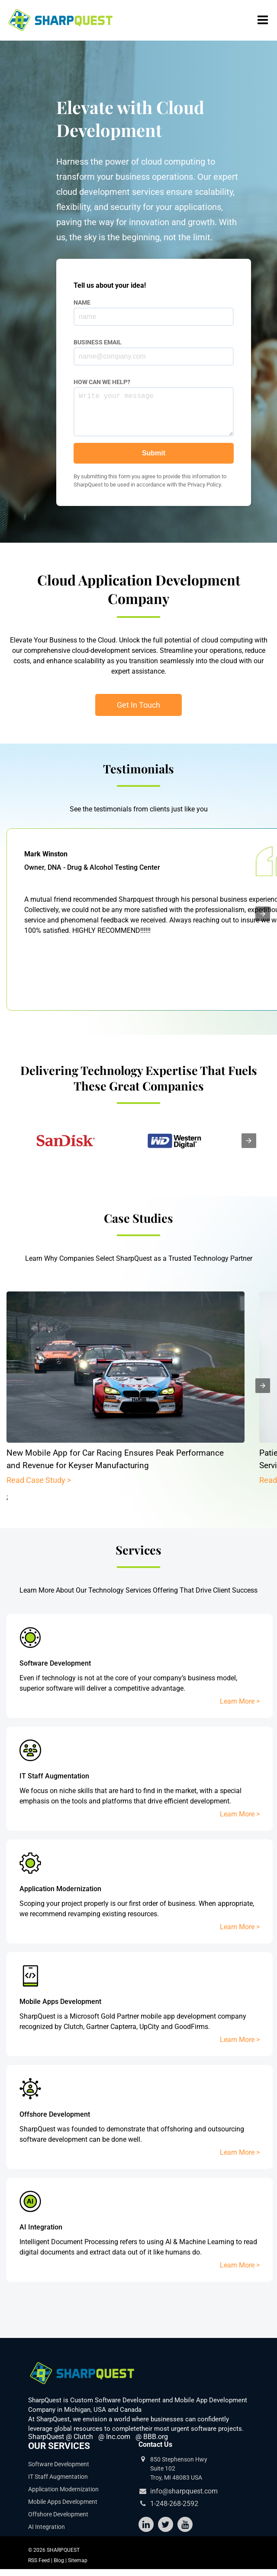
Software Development (58, 2464)
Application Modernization (63, 2489)
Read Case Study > (38, 1480)
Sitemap (77, 2560)
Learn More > (240, 1701)
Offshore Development (58, 2514)
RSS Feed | (41, 2560)
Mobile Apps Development (62, 2501)
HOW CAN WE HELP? (102, 382)
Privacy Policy (204, 493)
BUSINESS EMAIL (98, 342)
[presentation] (262, 913)
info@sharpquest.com (184, 2491)
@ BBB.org (151, 2437)
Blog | (61, 2560)
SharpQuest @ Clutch (60, 2437)
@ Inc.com (114, 2437)
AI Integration (46, 2526)
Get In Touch (138, 704)
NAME (82, 302)
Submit (153, 461)
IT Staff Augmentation (58, 2476)
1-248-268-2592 (174, 2503)
